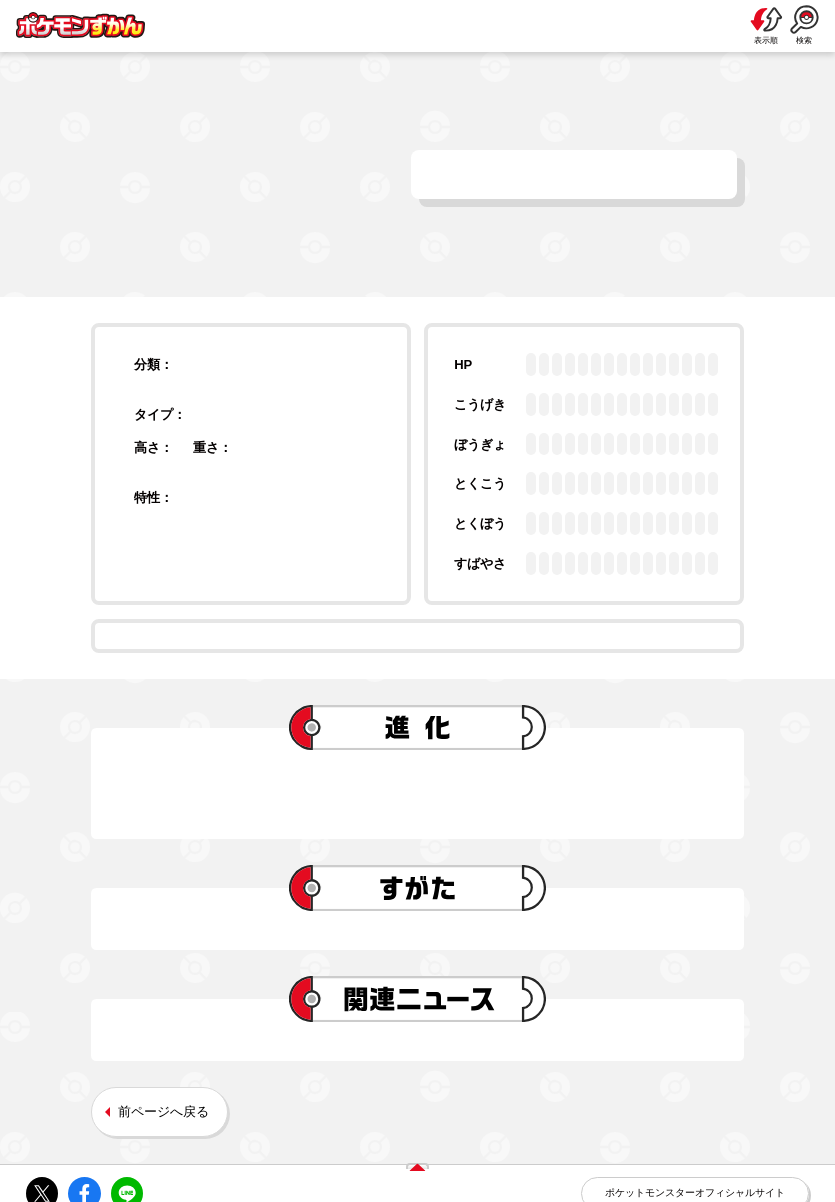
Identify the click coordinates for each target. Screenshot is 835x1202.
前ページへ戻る (163, 1111)
